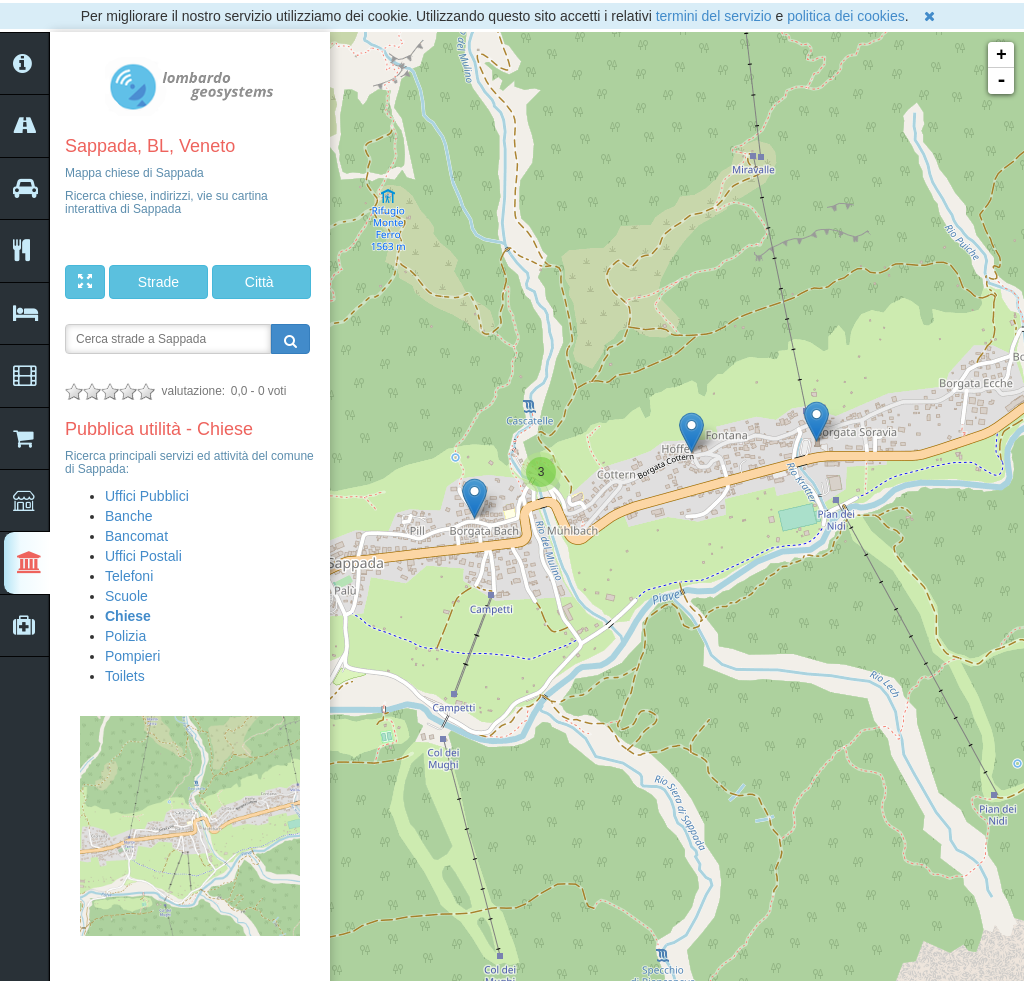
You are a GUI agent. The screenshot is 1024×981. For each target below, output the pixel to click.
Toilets (125, 676)
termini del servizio (714, 16)
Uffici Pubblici (147, 496)
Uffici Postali (143, 556)
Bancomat (136, 536)
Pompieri (132, 656)
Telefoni (129, 576)
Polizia (125, 636)
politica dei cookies (846, 16)
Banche (128, 516)
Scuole (126, 596)
